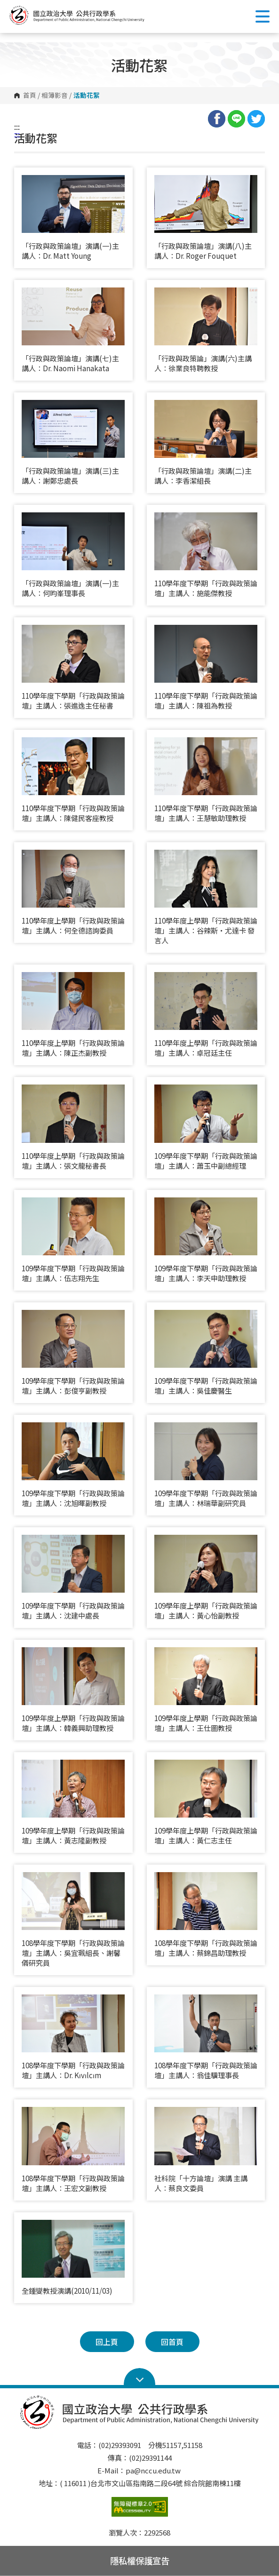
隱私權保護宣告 (139, 2560)
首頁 (29, 95)
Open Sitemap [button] (139, 2377)
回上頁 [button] (107, 2341)
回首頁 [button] (172, 2341)
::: (17, 126)
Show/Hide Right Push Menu (262, 16)
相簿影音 (54, 95)
